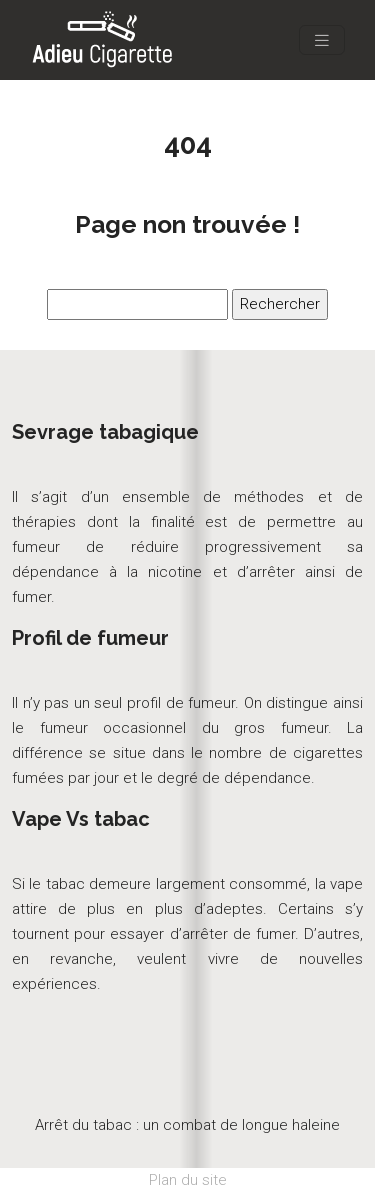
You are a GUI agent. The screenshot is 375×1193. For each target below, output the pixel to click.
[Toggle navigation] (322, 40)
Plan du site (188, 1180)
